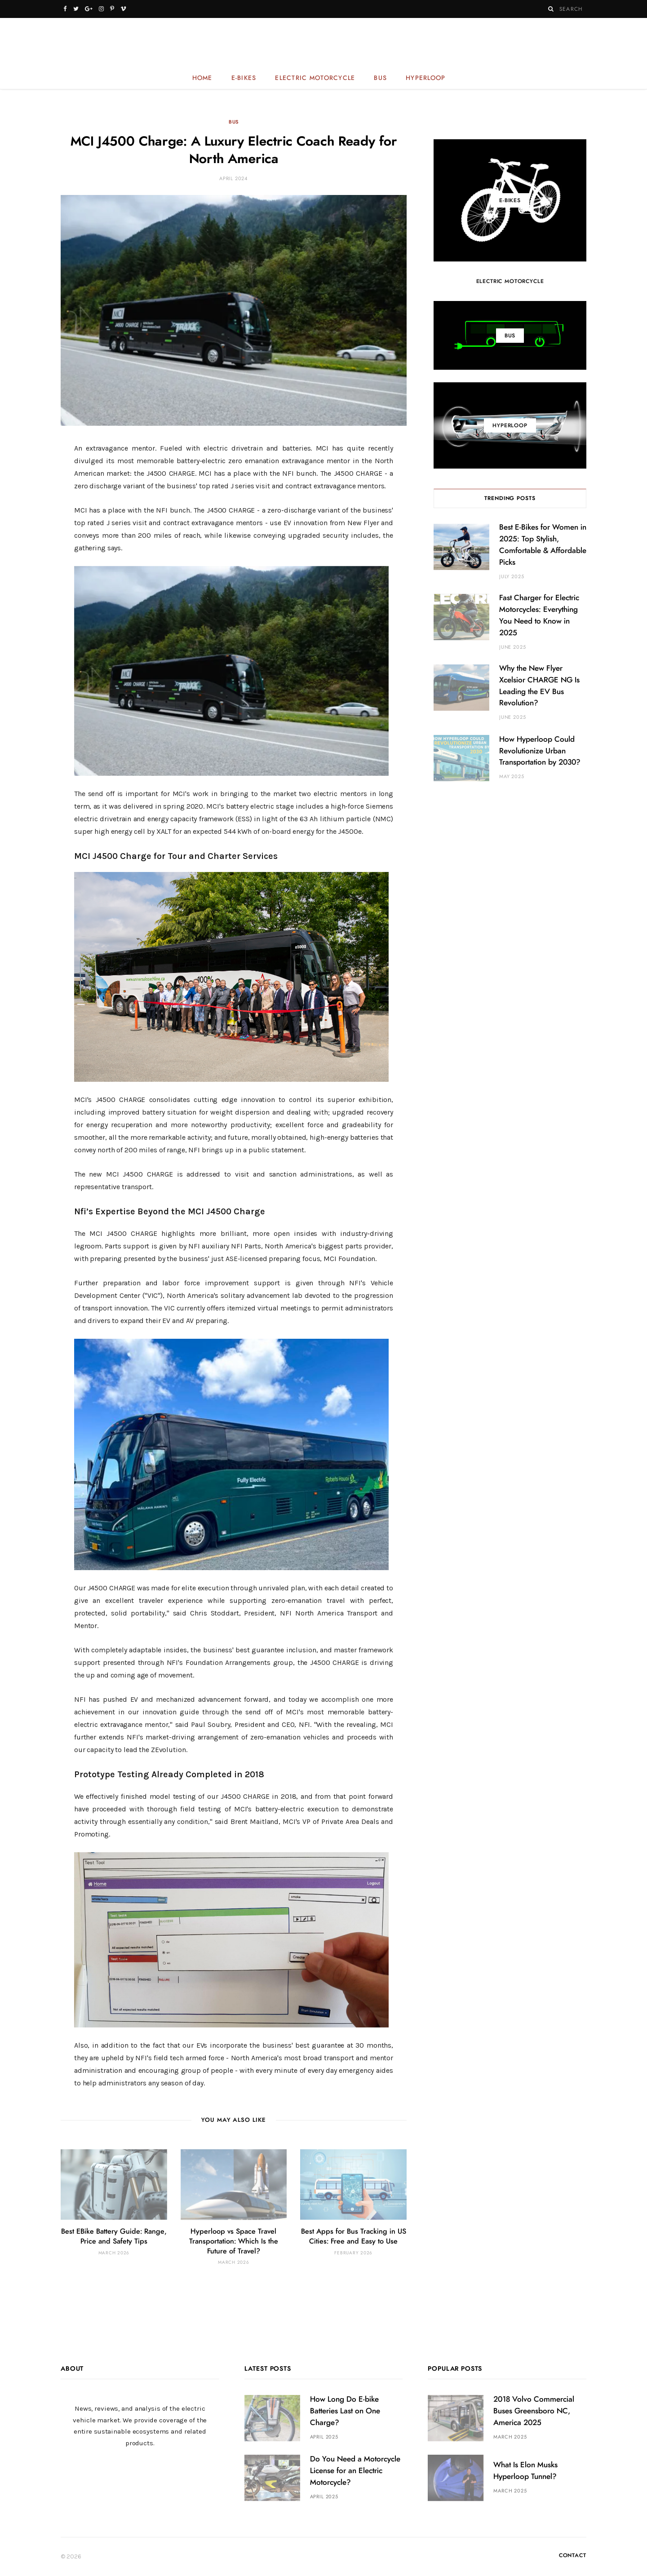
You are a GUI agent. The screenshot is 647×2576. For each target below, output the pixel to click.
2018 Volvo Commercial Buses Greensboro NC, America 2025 (533, 2410)
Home (202, 78)
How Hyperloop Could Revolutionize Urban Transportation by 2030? (539, 750)
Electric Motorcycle (315, 78)
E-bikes (244, 78)
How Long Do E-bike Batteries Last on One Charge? (345, 2410)
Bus (380, 78)
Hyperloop (425, 78)
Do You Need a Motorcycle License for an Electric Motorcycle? (355, 2470)
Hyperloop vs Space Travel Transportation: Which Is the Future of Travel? (233, 2241)
